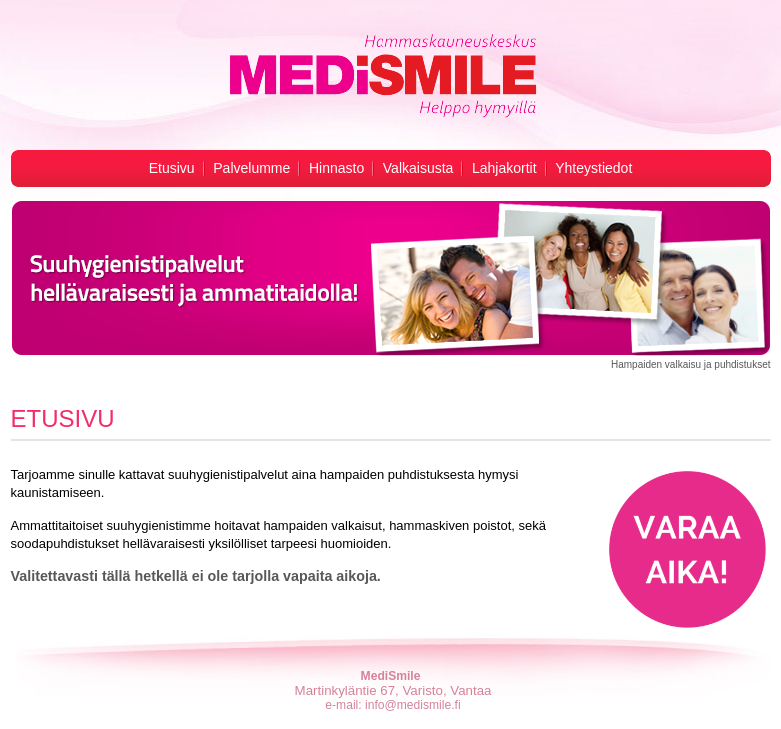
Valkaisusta (418, 168)
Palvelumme (251, 168)
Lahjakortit (504, 168)
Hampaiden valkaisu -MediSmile (381, 76)
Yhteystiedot (593, 168)
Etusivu (172, 168)
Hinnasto (336, 168)
